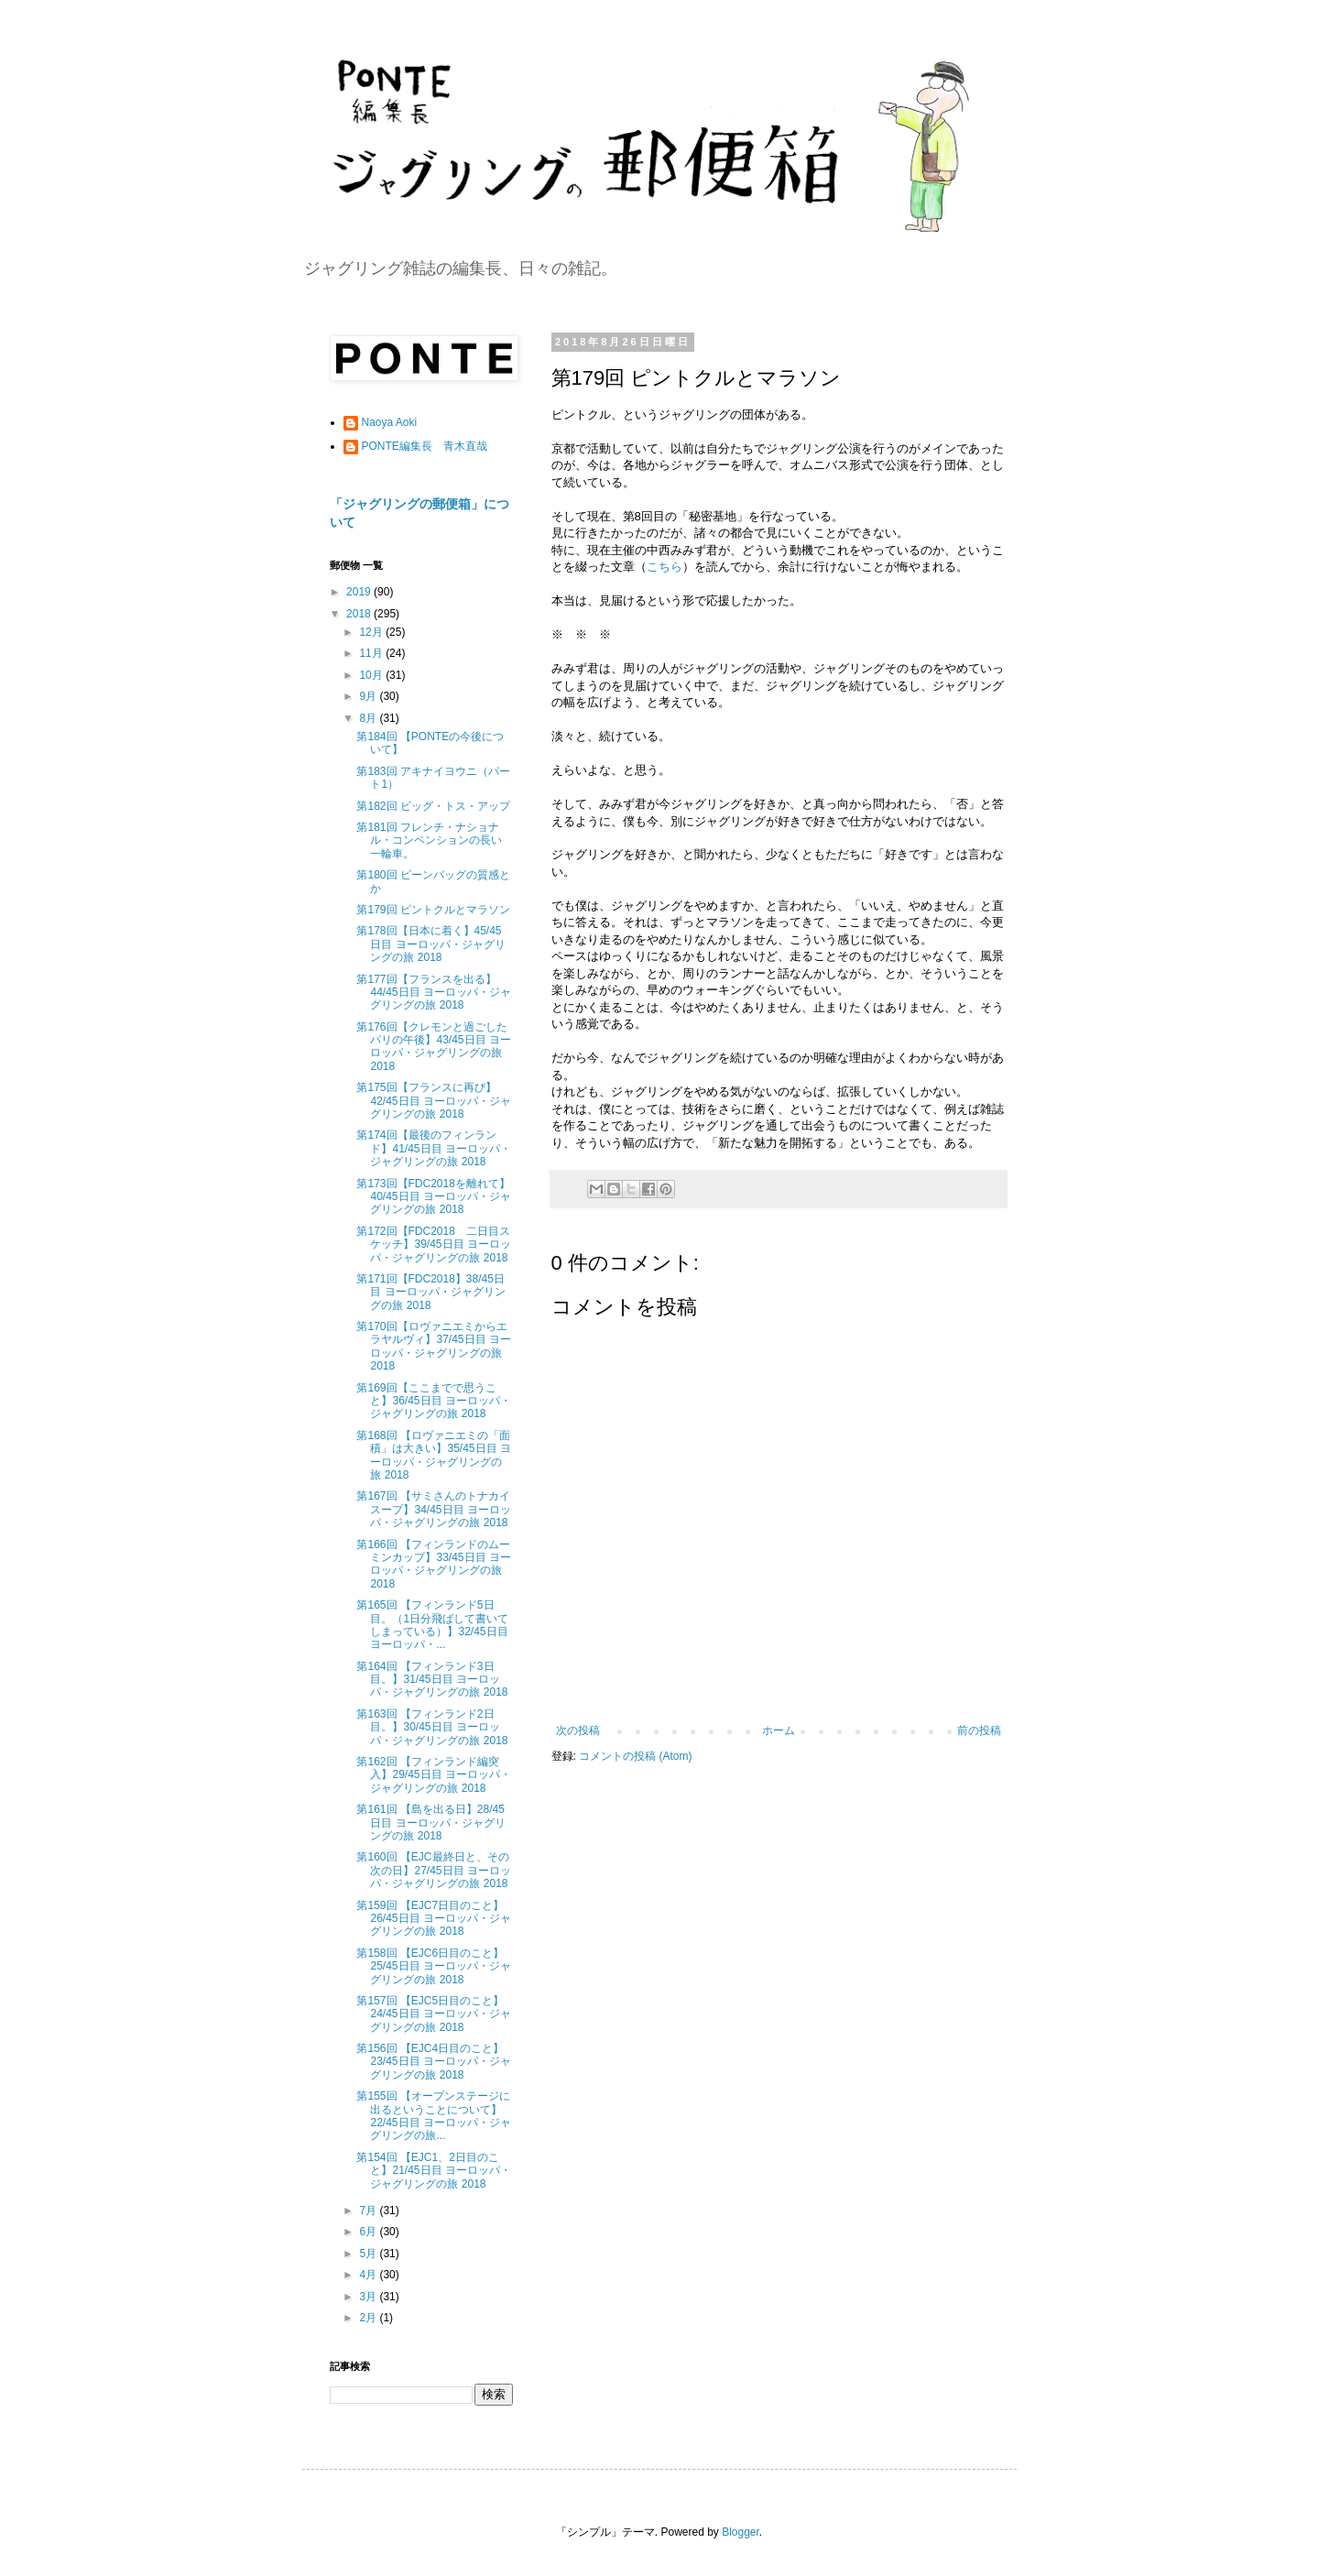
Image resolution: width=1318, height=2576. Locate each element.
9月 (369, 696)
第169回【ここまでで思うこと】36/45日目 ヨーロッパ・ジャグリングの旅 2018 (433, 1401)
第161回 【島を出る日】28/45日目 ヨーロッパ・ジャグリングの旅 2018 (430, 1822)
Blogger (740, 2532)
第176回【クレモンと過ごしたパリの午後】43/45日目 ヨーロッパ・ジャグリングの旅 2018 (433, 1047)
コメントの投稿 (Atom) (635, 1756)
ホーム (778, 1730)
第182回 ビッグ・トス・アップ (432, 806)
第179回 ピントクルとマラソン (432, 909)
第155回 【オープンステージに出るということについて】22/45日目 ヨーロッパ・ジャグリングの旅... (433, 2116)
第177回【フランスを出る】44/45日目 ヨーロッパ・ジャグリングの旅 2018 (433, 992)
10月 (372, 675)
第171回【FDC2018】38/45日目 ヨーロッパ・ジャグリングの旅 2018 (430, 1292)
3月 (369, 2296)
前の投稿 (979, 1730)
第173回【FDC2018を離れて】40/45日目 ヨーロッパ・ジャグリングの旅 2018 (433, 1197)
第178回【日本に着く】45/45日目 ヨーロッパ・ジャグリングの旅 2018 (430, 944)
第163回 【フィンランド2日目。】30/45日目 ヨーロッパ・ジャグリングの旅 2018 (431, 1727)
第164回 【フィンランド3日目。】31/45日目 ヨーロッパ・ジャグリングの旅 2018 (431, 1679)
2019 (360, 591)
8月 (369, 718)
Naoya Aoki (390, 422)
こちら (664, 566)
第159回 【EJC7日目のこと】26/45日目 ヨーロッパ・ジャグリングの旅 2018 (433, 1918)
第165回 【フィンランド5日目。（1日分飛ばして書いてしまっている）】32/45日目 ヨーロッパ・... (432, 1625)
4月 (369, 2274)
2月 (369, 2317)
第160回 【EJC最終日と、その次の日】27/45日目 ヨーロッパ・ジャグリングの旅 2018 (433, 1870)
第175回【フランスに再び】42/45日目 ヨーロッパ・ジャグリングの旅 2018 (433, 1100)
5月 (369, 2253)
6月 (369, 2231)
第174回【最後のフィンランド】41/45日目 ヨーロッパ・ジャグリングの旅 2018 (433, 1148)
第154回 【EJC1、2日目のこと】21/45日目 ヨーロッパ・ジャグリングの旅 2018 (433, 2170)
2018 (360, 613)
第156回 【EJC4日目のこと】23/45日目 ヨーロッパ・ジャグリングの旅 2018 (433, 2061)
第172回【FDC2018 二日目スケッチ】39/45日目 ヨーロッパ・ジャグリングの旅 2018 (433, 1244)
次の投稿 (578, 1730)
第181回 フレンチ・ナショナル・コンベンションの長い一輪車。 (429, 840)
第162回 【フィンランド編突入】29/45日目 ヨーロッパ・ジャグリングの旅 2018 (433, 1775)
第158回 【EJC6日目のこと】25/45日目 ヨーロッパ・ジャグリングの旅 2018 (433, 1966)
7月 (369, 2210)
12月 (372, 632)
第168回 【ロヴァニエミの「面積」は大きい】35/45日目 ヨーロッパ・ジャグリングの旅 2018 (433, 1455)
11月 (372, 653)
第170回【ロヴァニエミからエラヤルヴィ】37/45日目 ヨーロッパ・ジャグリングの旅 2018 (433, 1346)
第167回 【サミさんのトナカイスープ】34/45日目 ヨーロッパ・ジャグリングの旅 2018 (433, 1509)
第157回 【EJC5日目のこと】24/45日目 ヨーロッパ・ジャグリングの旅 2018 (433, 2014)
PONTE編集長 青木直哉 (424, 446)
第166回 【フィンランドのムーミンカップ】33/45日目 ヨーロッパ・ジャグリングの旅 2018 (433, 1564)
